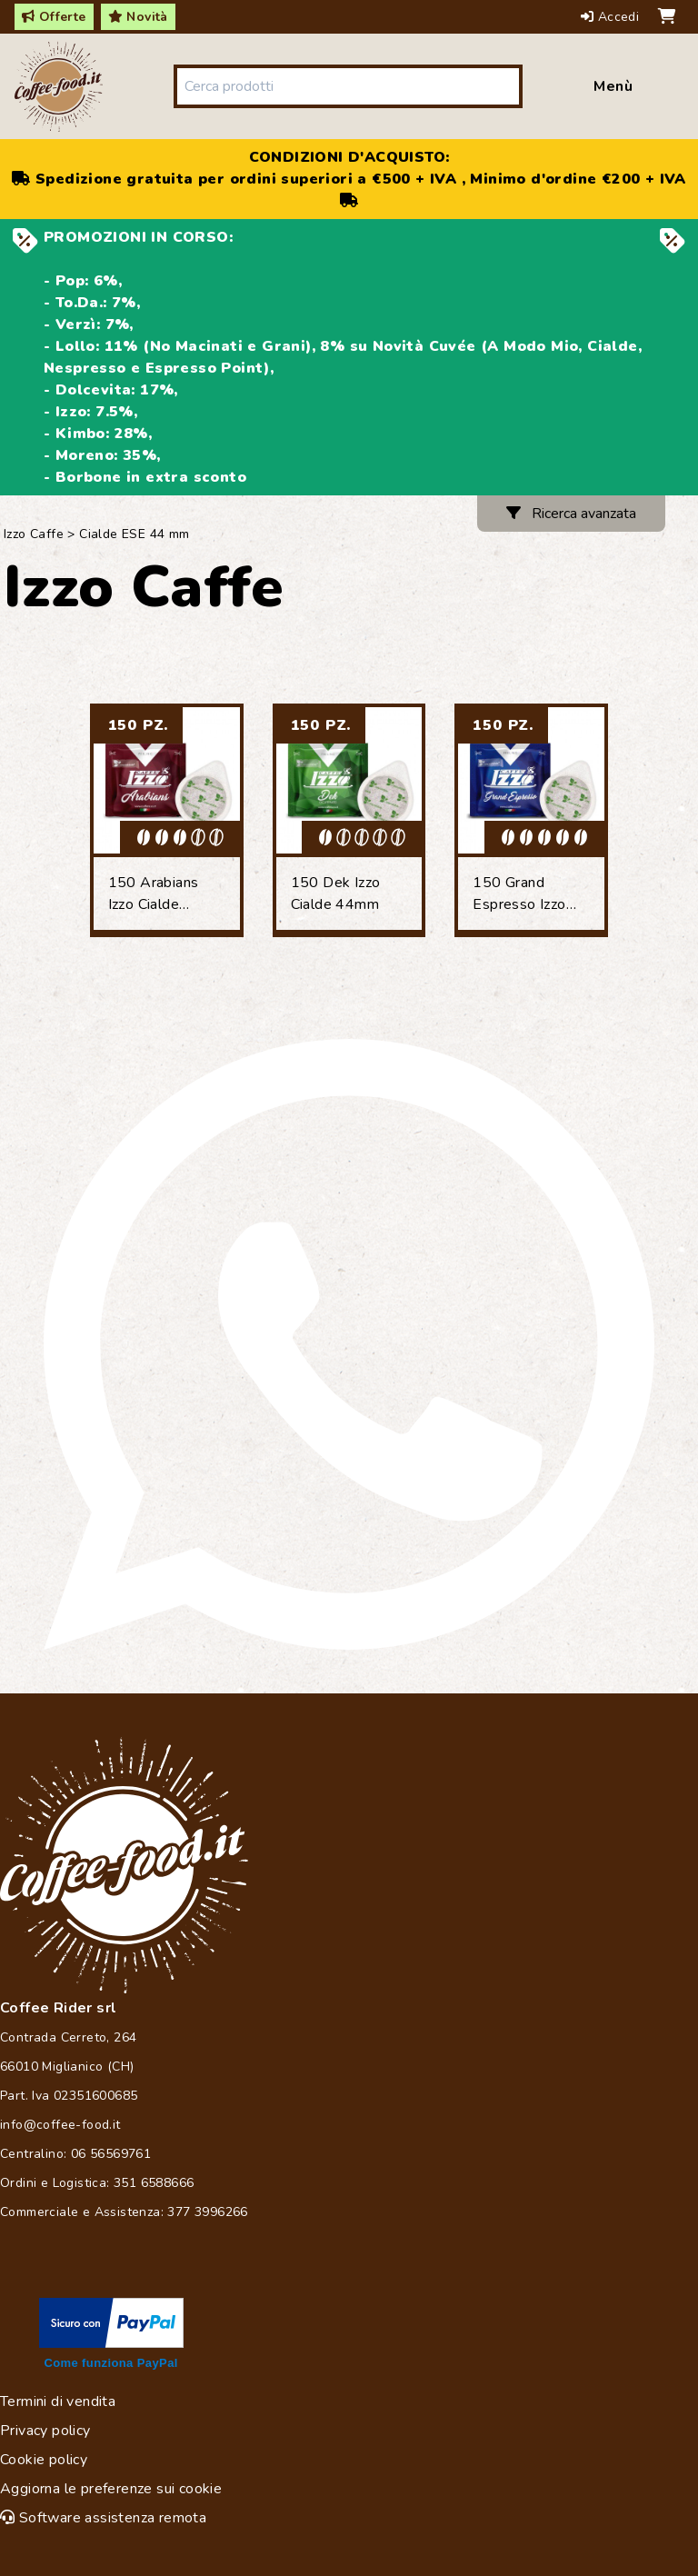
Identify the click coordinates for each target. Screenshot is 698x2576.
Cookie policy (43, 2460)
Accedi (612, 16)
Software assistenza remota (103, 2518)
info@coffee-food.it (60, 2124)
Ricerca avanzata (571, 514)
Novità (138, 16)
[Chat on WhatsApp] (349, 1344)
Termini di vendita (57, 2401)
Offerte (54, 16)
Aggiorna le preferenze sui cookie (111, 2489)
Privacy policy (45, 2431)
